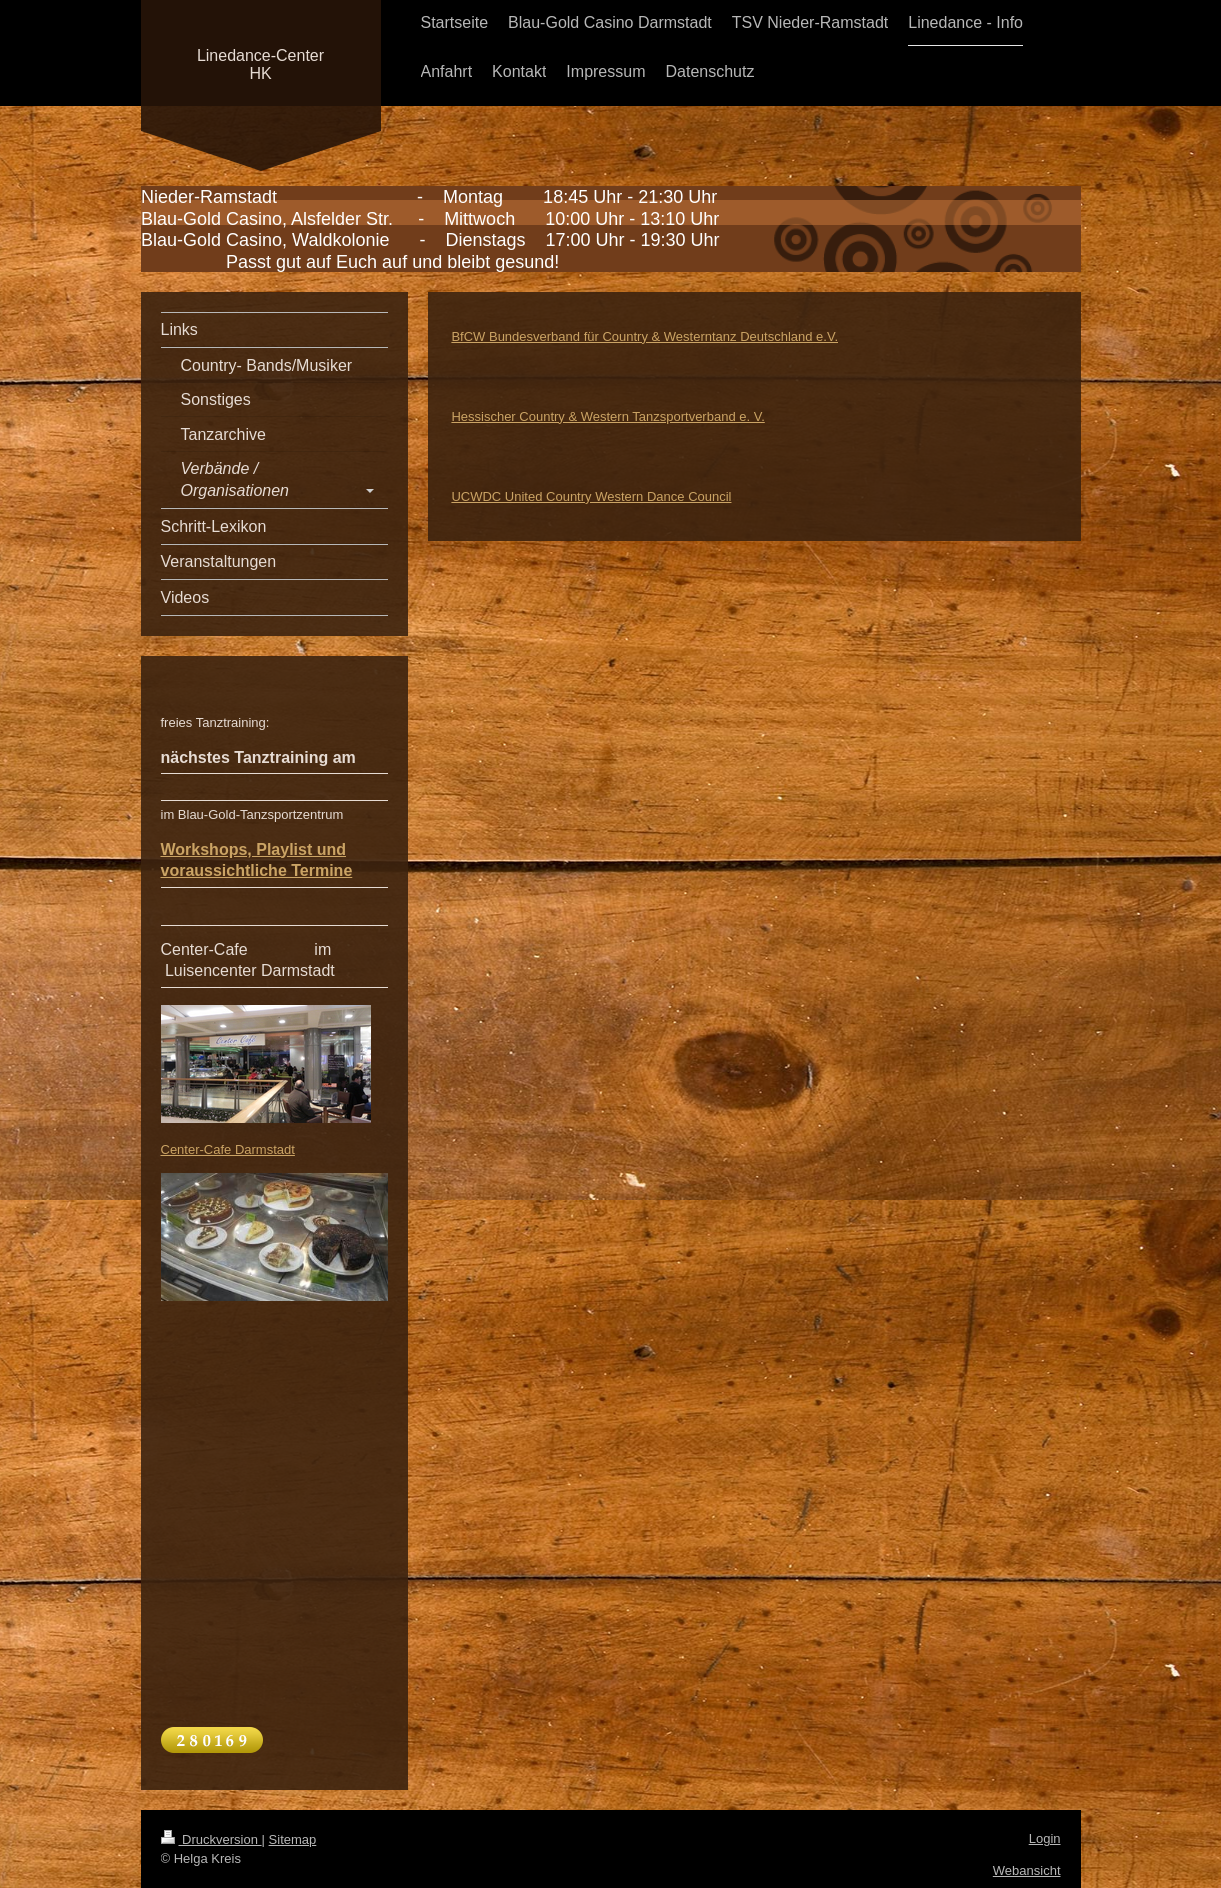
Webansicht (1027, 1870)
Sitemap (293, 1839)
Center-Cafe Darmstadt (228, 1149)
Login (1045, 1838)
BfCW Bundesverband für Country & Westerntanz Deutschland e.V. (644, 336)
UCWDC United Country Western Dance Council (591, 496)
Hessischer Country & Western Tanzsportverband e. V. (607, 416)
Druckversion (211, 1839)
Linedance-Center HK (260, 64)
